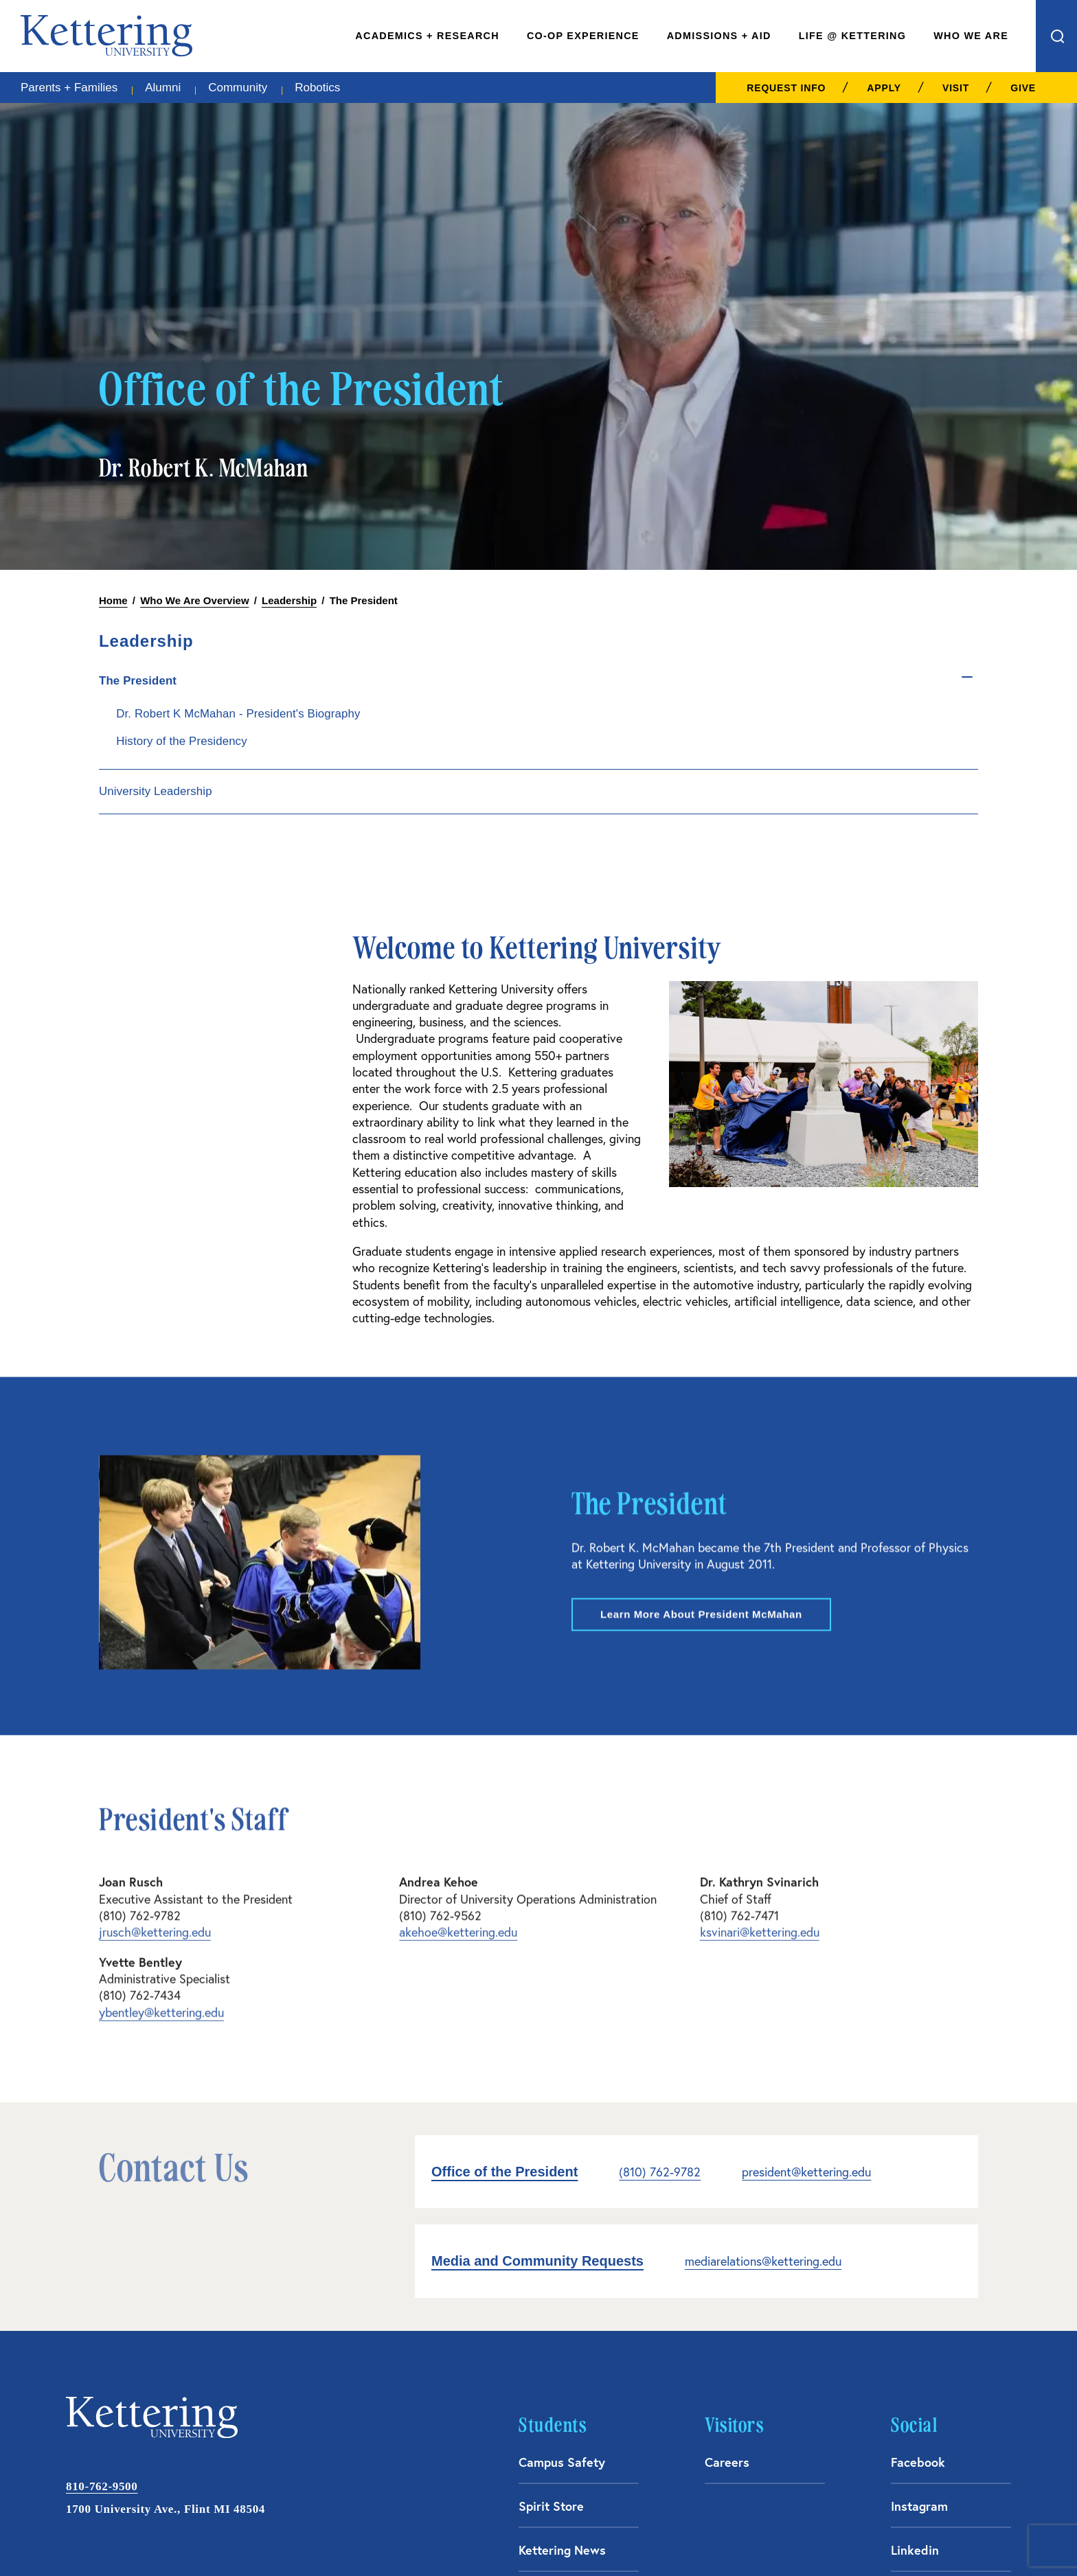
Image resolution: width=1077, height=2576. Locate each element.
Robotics (317, 87)
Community (237, 87)
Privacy (996, 2537)
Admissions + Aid (719, 35)
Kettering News (562, 2310)
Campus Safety (562, 2222)
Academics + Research (427, 35)
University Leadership (818, 813)
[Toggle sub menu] (866, 676)
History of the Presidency (844, 763)
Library (539, 2354)
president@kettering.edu (806, 1932)
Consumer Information (806, 2537)
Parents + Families (69, 87)
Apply (884, 87)
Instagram (919, 2266)
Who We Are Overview (194, 600)
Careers (727, 2222)
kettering (106, 35)
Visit (955, 87)
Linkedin (915, 2310)
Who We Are (970, 35)
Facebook (918, 2222)
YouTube (914, 2354)
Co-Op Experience (583, 35)
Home (113, 600)
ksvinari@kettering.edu (759, 1676)
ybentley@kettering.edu (161, 1756)
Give (1023, 87)
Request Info (786, 87)
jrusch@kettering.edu (155, 1676)
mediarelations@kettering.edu (763, 2021)
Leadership (289, 600)
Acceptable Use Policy (692, 2537)
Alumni (163, 87)
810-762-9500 (101, 2246)
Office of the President (504, 1932)
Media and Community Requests (537, 2021)
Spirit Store (551, 2266)
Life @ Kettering (853, 35)
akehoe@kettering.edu (458, 1676)
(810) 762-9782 (660, 1932)
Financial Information (917, 2537)
